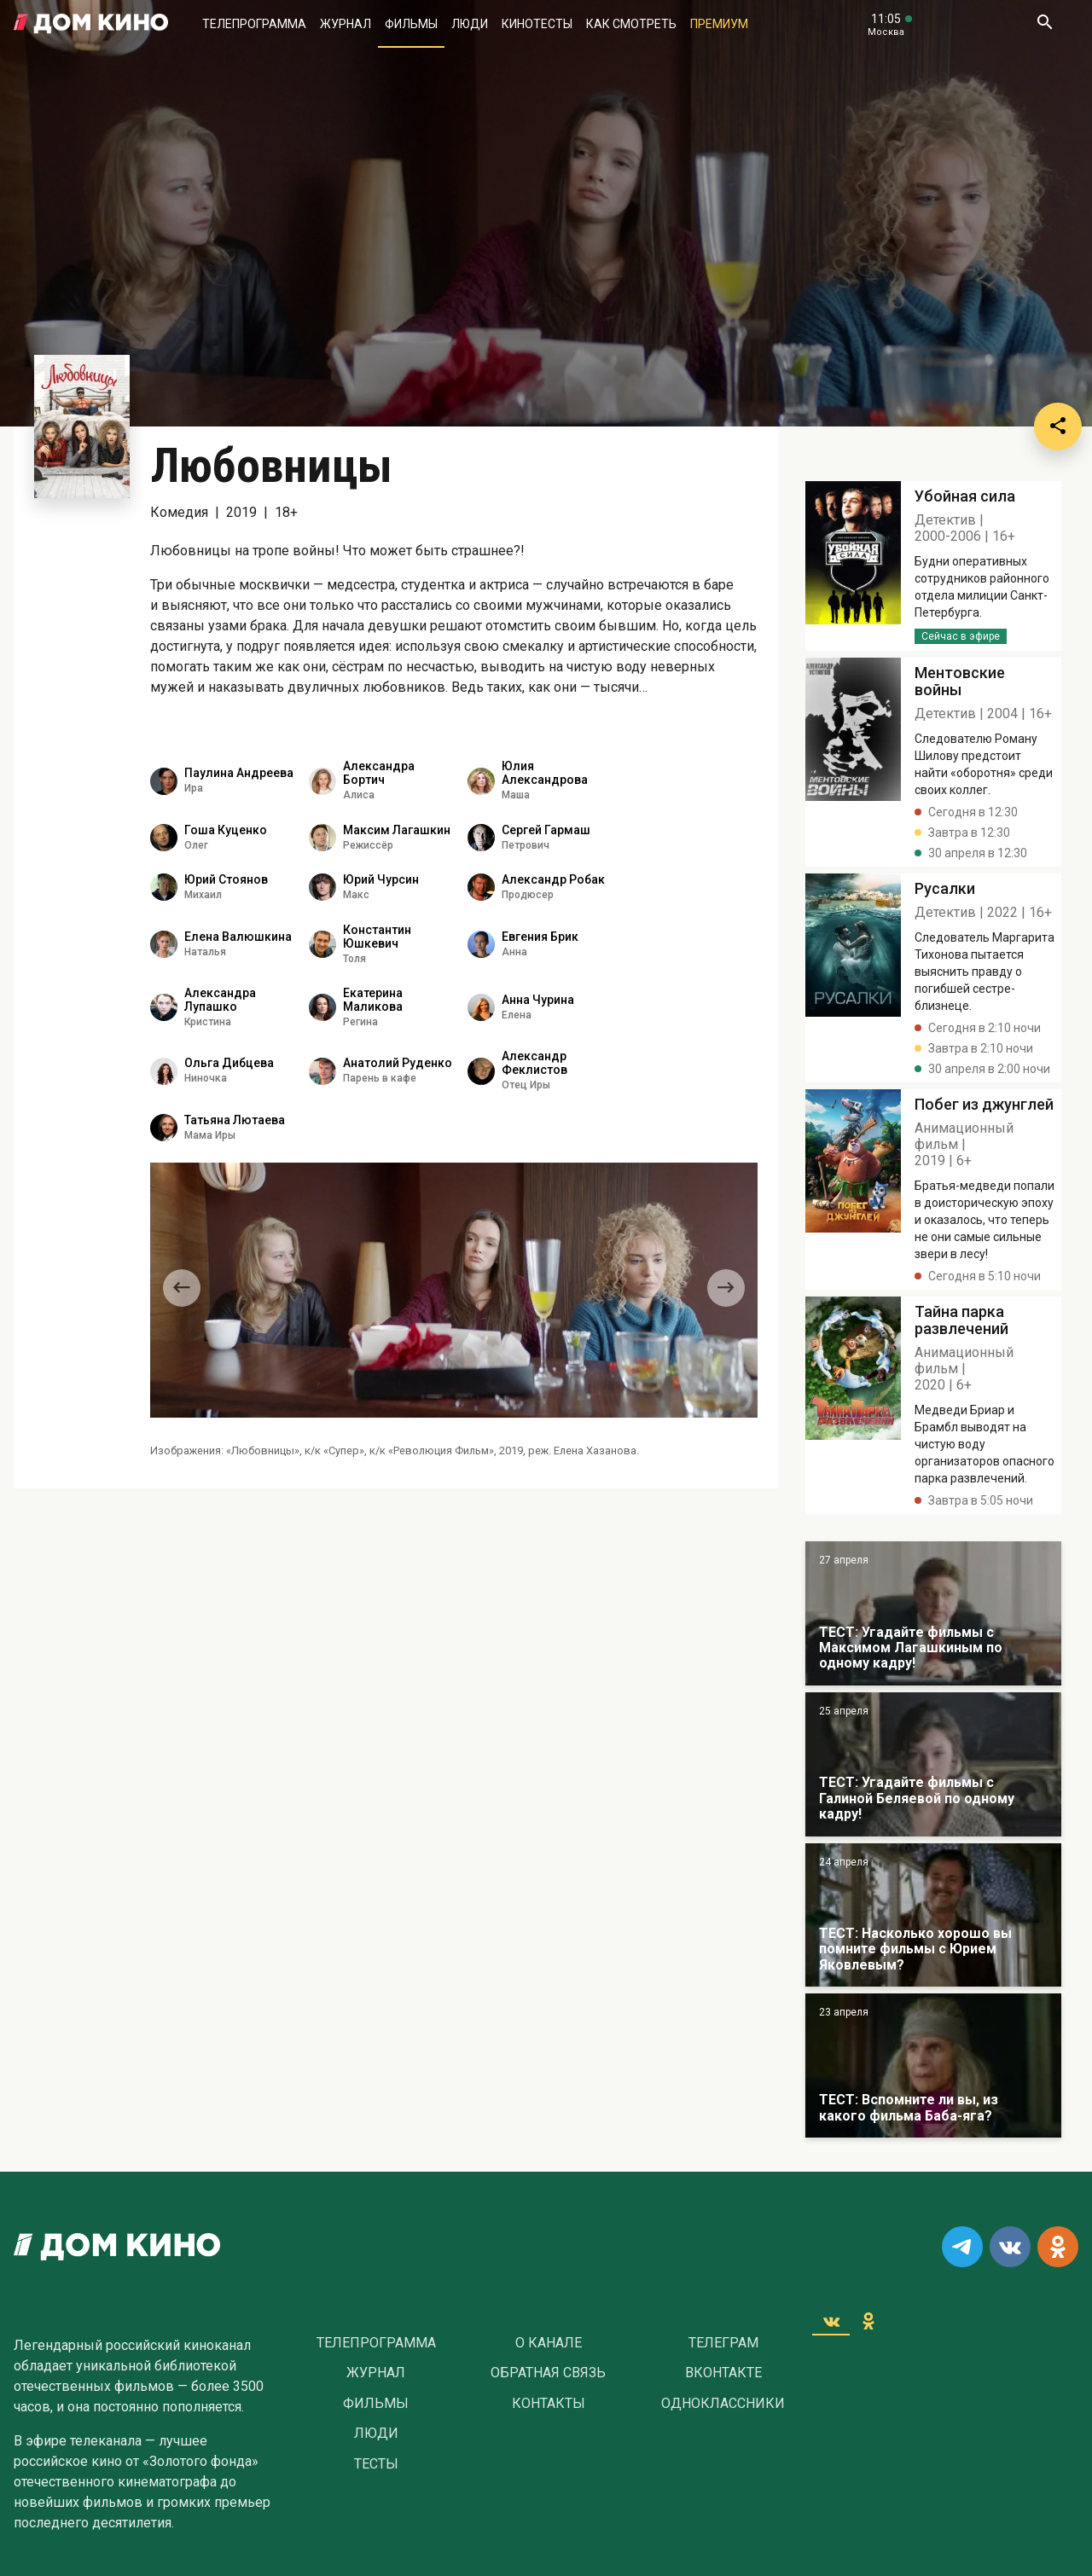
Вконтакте (723, 2373)
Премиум (719, 24)
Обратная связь (548, 2373)
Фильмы (411, 24)
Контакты (548, 2403)
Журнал (345, 24)
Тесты (376, 2464)
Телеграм (723, 2343)
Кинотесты (537, 24)
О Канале (548, 2343)
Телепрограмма (254, 24)
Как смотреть (631, 24)
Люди (469, 24)
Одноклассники (723, 2403)
